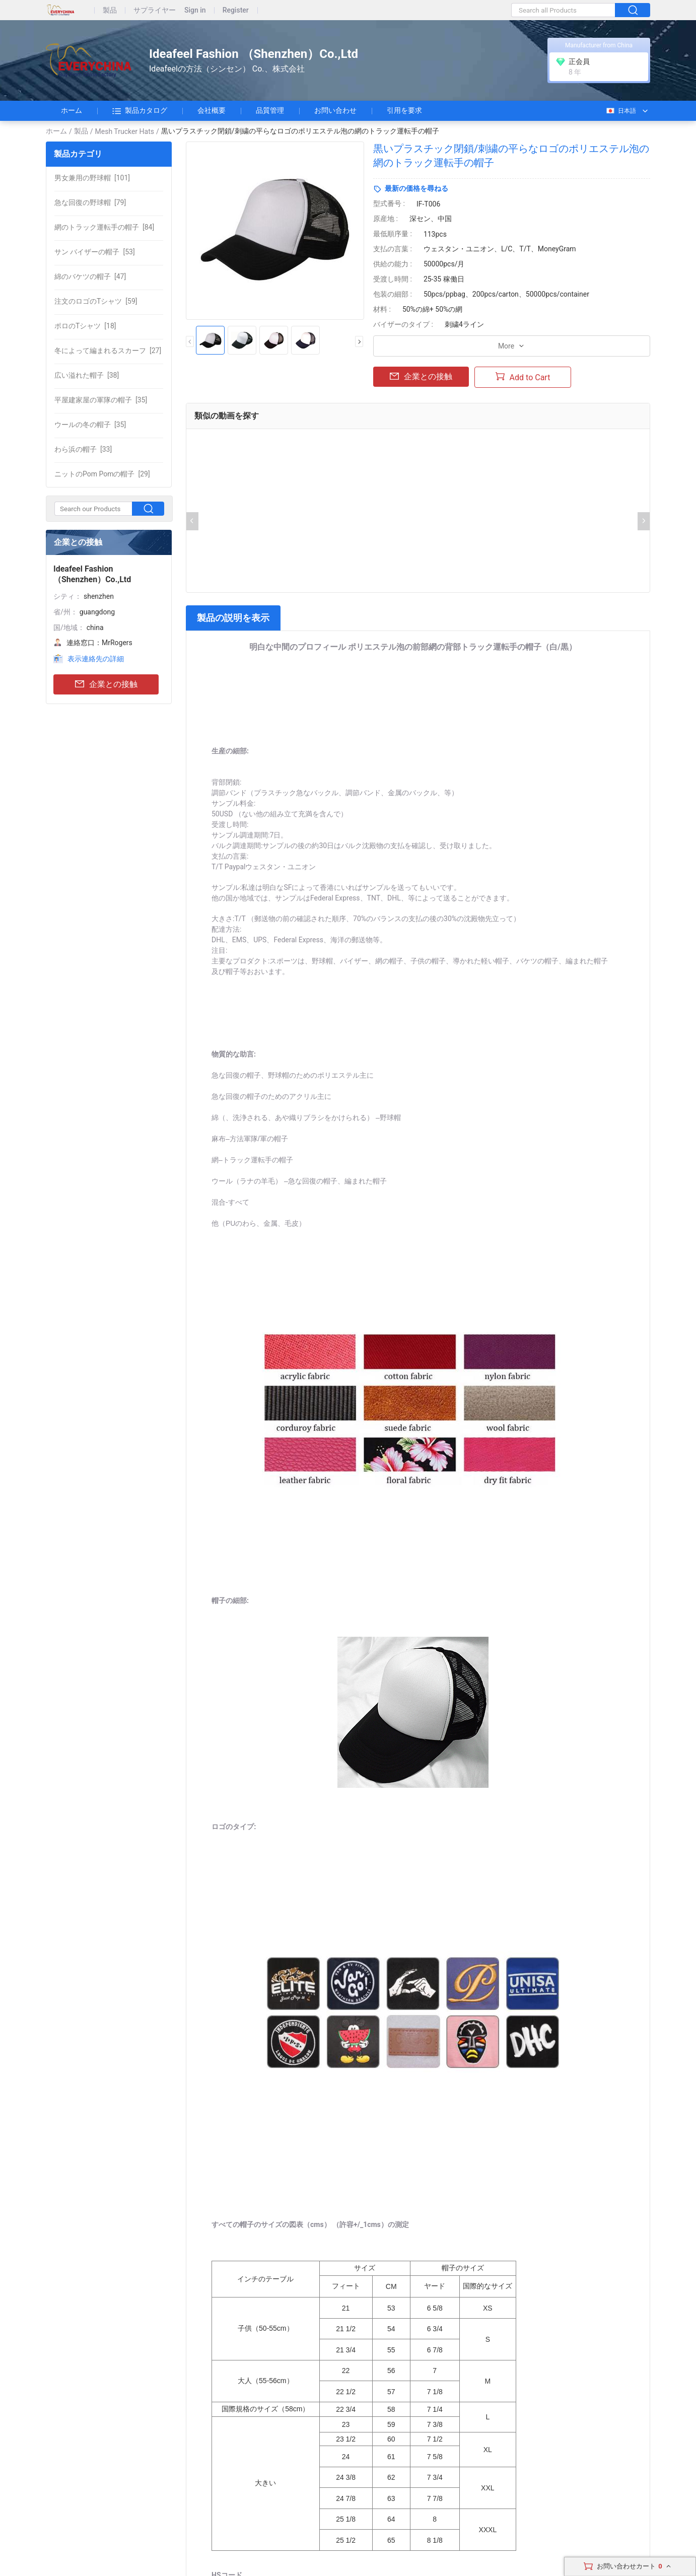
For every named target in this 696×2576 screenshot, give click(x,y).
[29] (102, 474)
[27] (107, 350)
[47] (90, 276)
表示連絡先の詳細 (95, 659)
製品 (110, 10)
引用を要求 (404, 110)
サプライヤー (154, 10)
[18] (85, 326)
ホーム (71, 110)
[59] (95, 301)
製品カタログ (139, 111)
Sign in (195, 10)
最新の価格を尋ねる (416, 188)
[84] (104, 227)
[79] (90, 202)
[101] (92, 178)
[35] (100, 400)
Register (236, 10)
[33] (83, 449)
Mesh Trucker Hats (124, 131)
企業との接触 (106, 684)
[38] (86, 375)
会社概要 (211, 110)
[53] (94, 252)
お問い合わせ (335, 110)
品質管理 (270, 110)
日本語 (620, 110)
